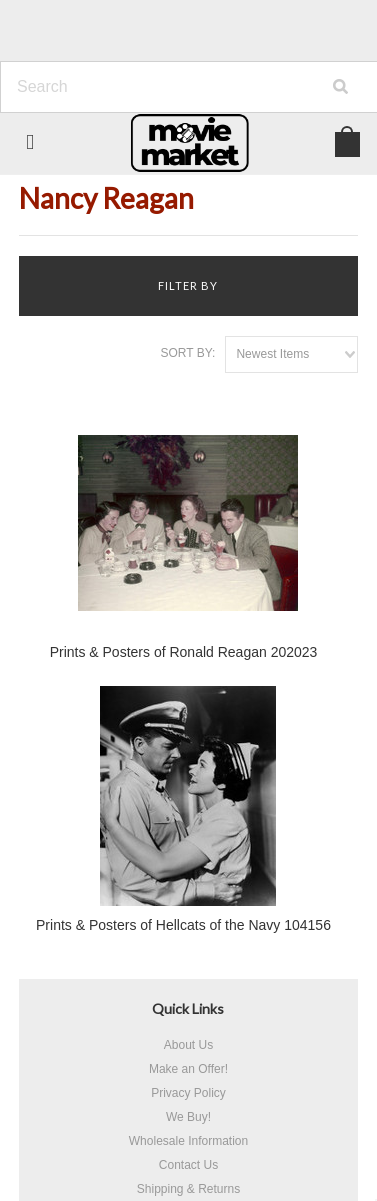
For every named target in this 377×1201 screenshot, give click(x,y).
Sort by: (188, 353)
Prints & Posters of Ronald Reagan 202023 (184, 652)
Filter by (188, 285)
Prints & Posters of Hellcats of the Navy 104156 (183, 925)
